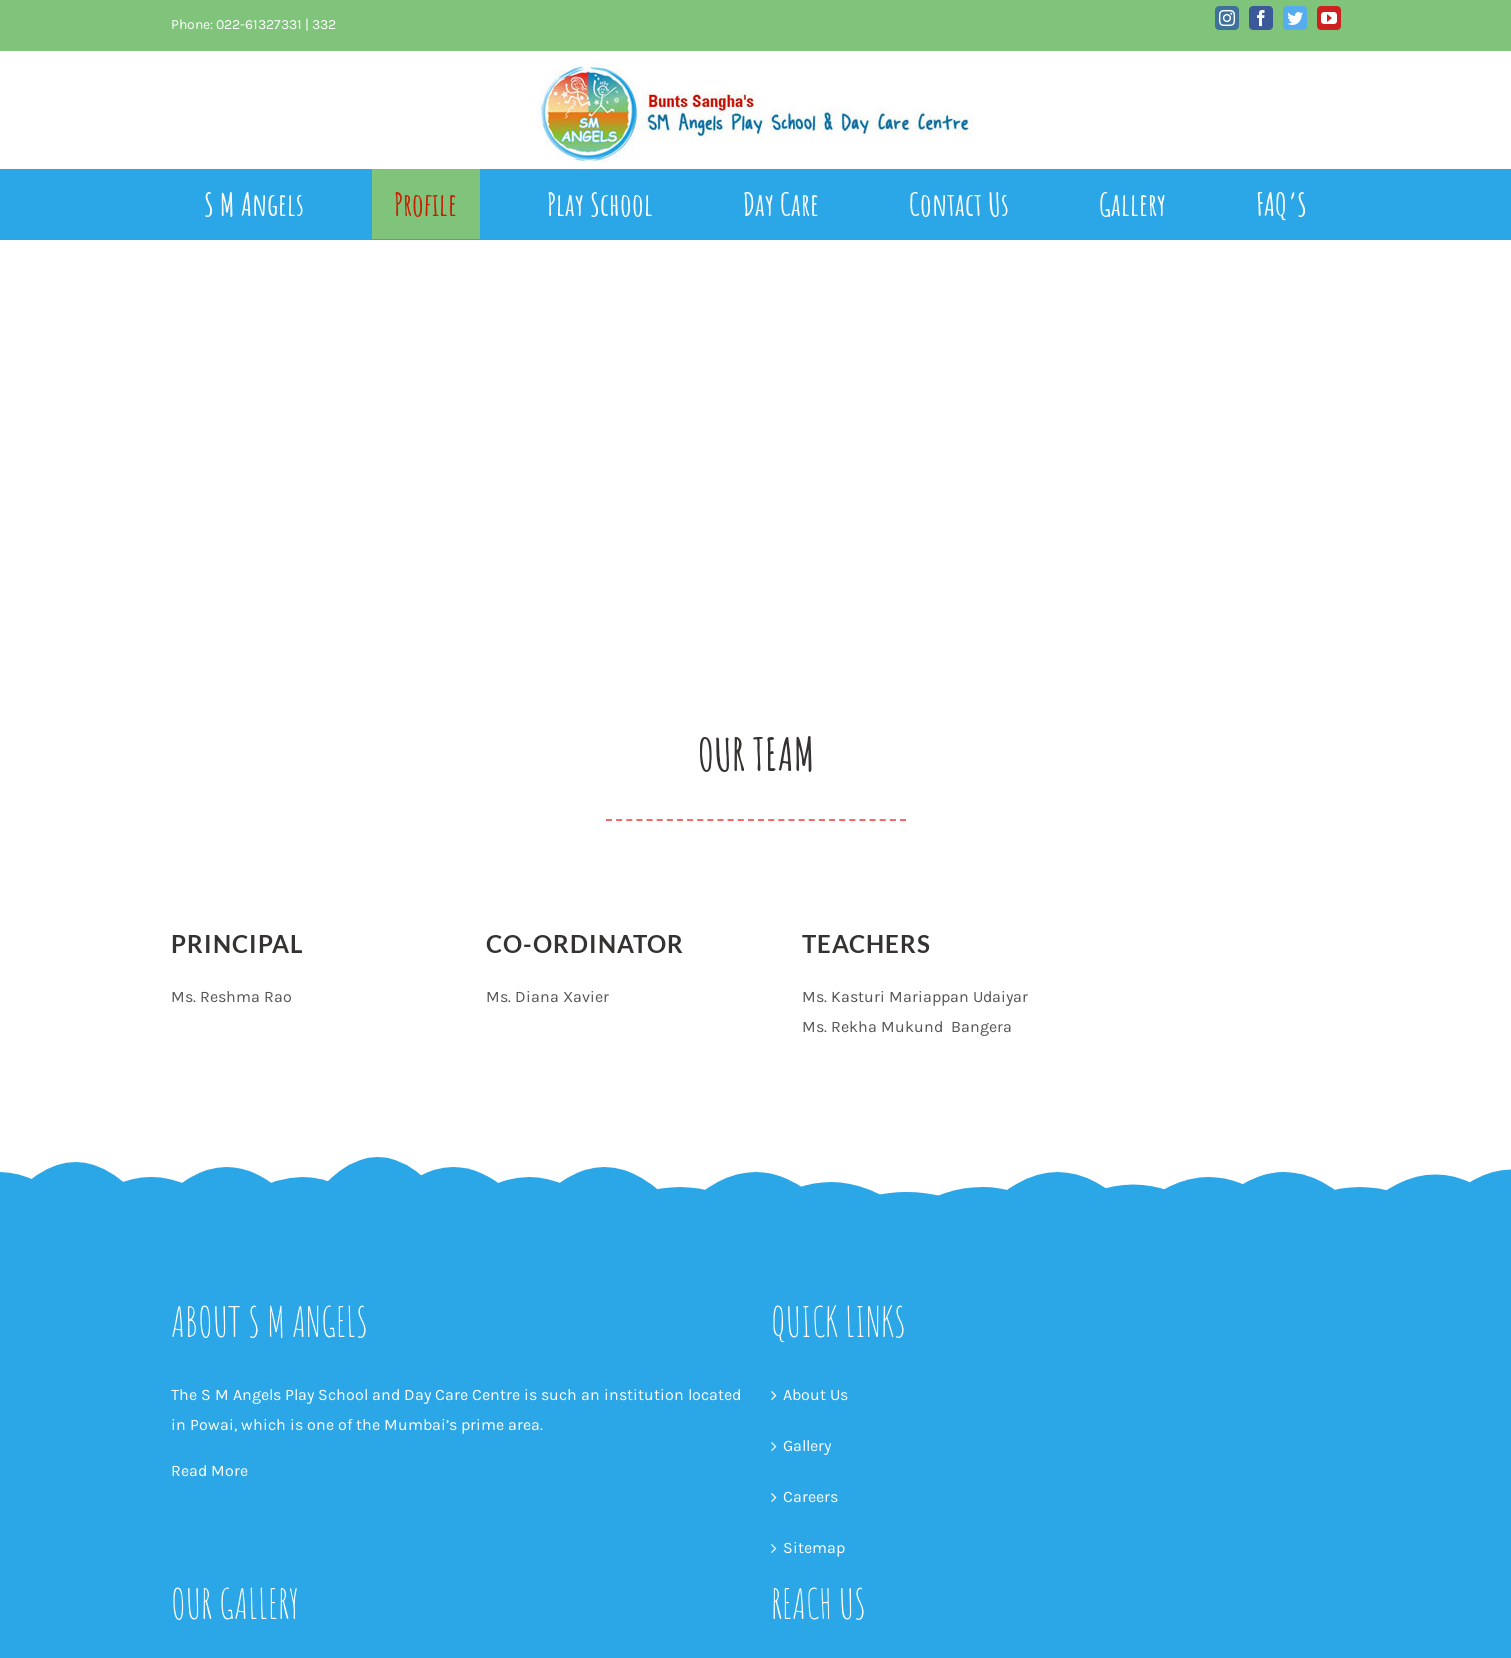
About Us (815, 1394)
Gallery (807, 1445)
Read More (209, 1470)
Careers (810, 1496)
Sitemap (814, 1547)
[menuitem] (277, 204)
